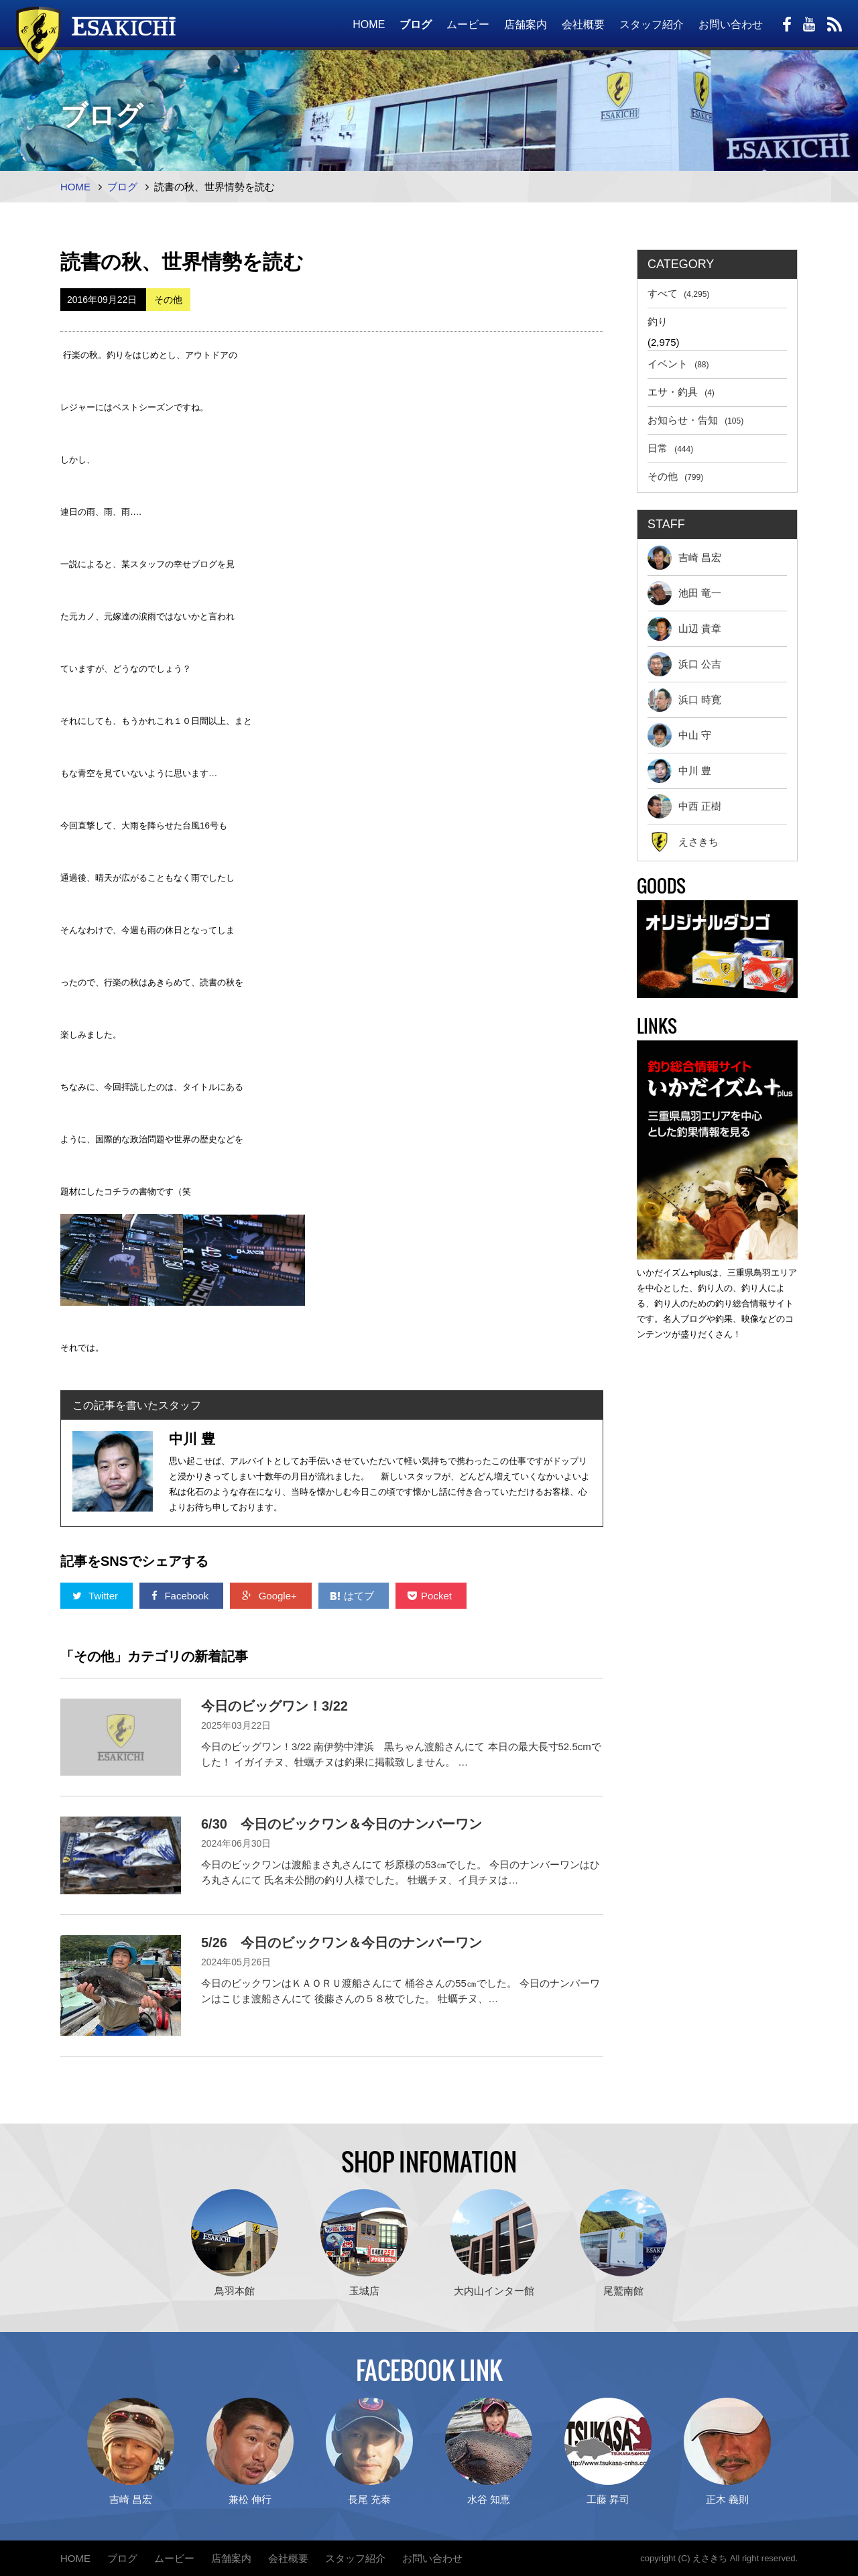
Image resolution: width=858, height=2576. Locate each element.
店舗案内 (525, 24)
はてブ (353, 1595)
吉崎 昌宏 (684, 558)
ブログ (416, 24)
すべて (678, 293)
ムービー (467, 24)
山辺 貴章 (684, 629)
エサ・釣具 (681, 391)
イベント (678, 363)
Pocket (431, 1595)
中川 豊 (679, 771)
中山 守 (679, 735)
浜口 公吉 (684, 664)
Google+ (270, 1595)
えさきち (683, 842)
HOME (369, 24)
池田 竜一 (684, 593)
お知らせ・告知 (695, 420)
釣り (658, 321)
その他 (675, 476)
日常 (670, 448)
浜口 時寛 (684, 700)
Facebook (181, 1595)
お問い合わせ (730, 24)
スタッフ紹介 (651, 24)
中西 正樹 (684, 806)
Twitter (96, 1595)
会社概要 (583, 24)
